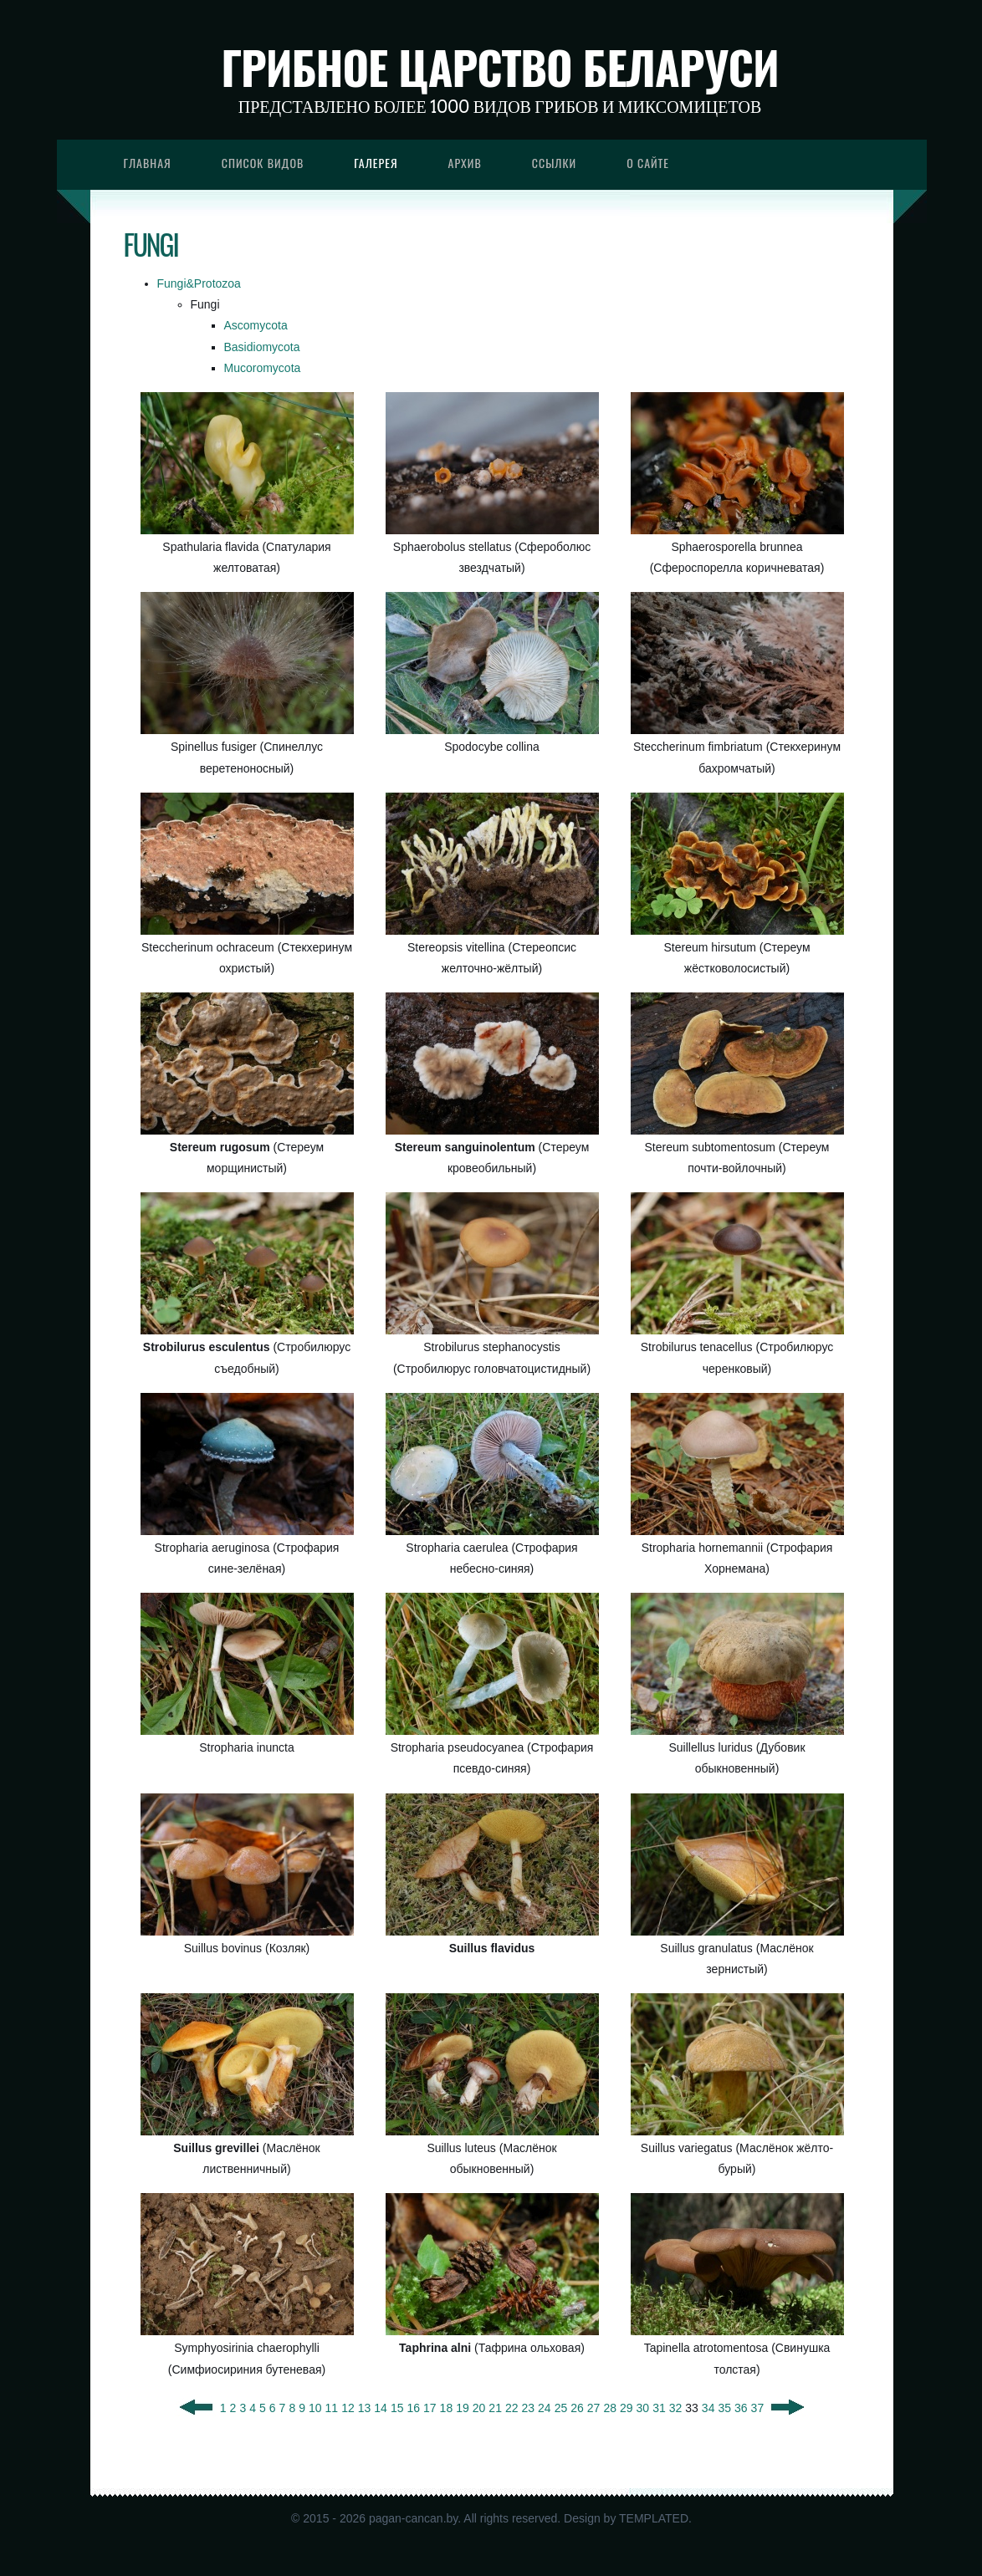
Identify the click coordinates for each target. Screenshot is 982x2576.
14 (380, 2408)
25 (561, 2408)
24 (544, 2408)
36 (741, 2408)
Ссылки (554, 162)
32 (676, 2408)
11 (332, 2408)
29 (626, 2408)
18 (446, 2408)
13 (364, 2408)
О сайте (648, 162)
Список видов (263, 162)
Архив (465, 162)
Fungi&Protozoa (199, 283)
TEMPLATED (653, 2518)
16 (413, 2408)
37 (758, 2408)
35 (724, 2408)
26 (577, 2408)
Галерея (375, 162)
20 (479, 2408)
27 (594, 2408)
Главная (147, 162)
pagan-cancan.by (413, 2518)
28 (609, 2408)
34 (708, 2408)
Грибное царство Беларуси (500, 66)
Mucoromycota (262, 368)
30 (643, 2408)
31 (659, 2408)
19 (462, 2408)
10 (315, 2408)
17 (430, 2408)
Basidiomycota (262, 347)
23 (528, 2408)
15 (397, 2408)
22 (512, 2408)
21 (495, 2408)
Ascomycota (256, 325)
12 (348, 2408)
